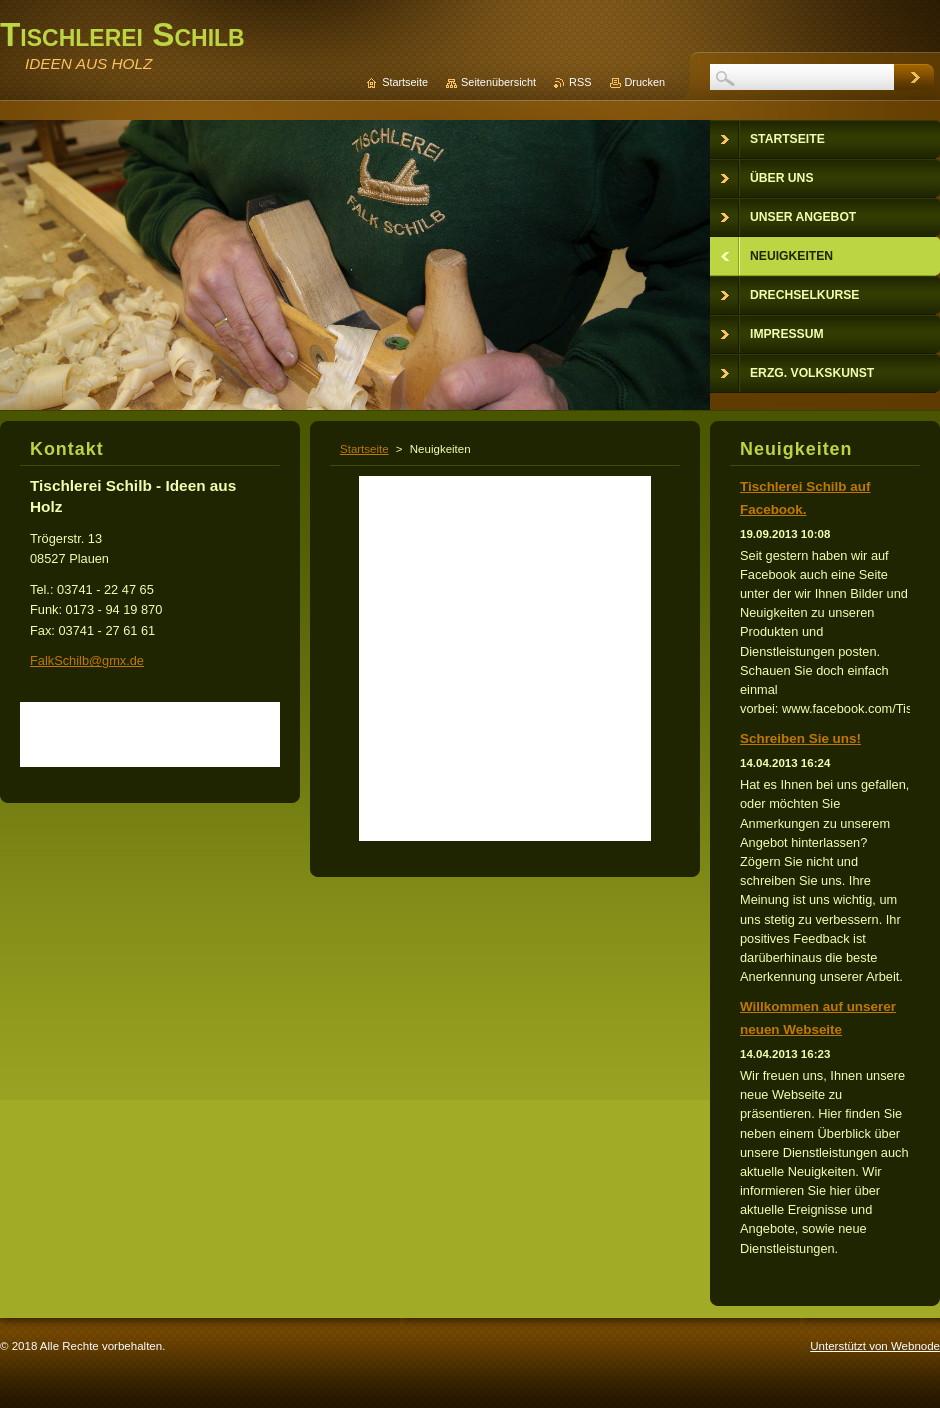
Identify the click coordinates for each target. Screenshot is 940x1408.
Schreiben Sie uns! (800, 738)
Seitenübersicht (498, 82)
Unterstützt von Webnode (875, 1346)
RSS (580, 82)
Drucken (645, 82)
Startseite (364, 449)
